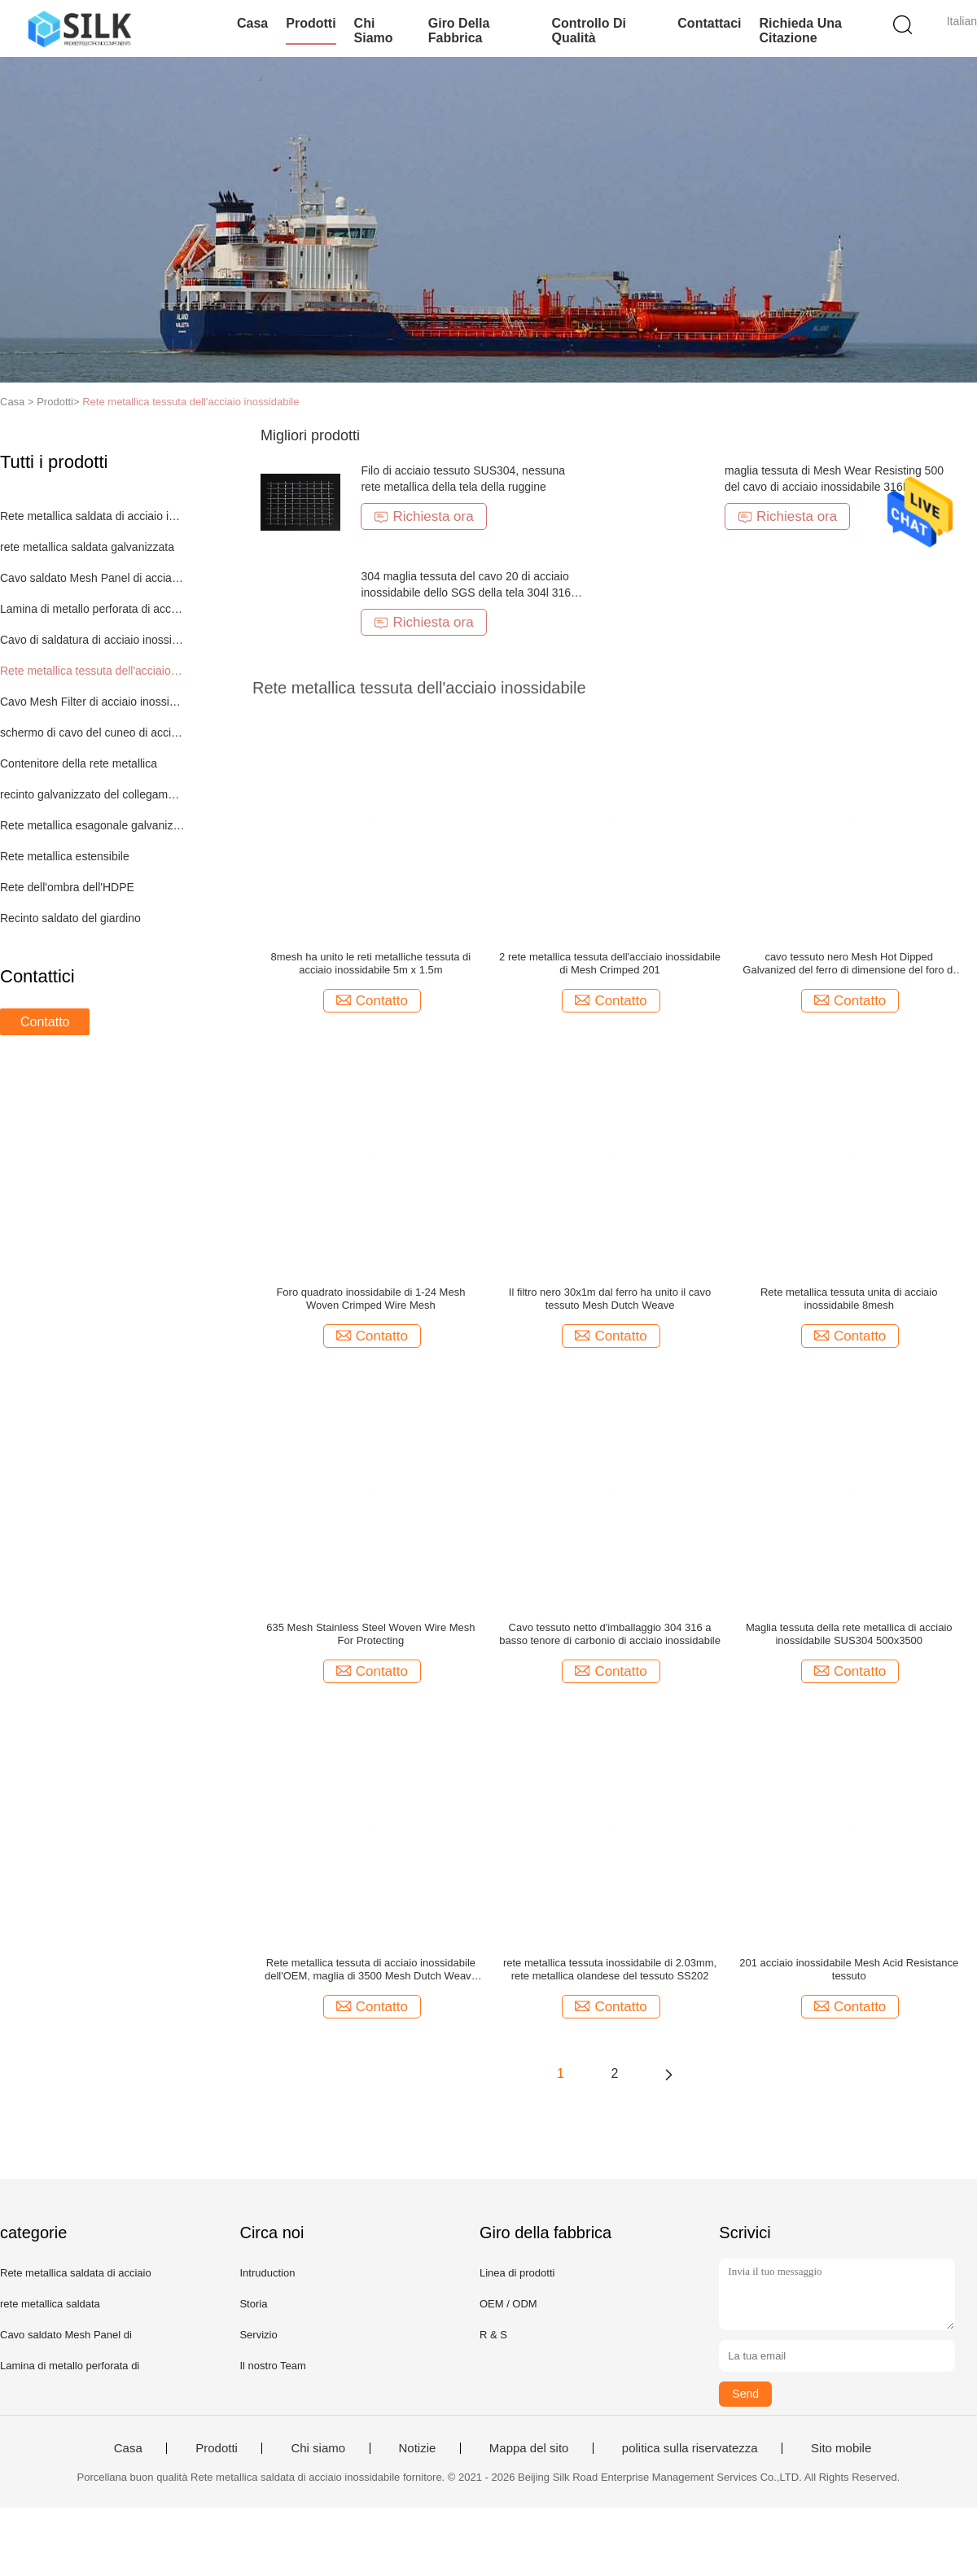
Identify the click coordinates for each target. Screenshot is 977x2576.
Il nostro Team (272, 2366)
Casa (252, 23)
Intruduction (267, 2273)
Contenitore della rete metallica (78, 763)
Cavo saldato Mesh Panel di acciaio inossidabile (92, 577)
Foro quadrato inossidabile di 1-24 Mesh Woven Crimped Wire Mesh (370, 1298)
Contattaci (709, 23)
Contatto (44, 1022)
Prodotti (310, 23)
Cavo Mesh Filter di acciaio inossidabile (92, 701)
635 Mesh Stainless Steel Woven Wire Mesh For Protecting (370, 1634)
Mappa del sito (529, 2448)
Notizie (417, 2448)
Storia (253, 2304)
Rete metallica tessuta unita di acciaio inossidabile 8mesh (849, 1298)
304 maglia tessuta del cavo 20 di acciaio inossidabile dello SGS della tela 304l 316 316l (466, 592)
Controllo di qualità (588, 30)
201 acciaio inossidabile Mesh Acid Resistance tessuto (848, 1969)
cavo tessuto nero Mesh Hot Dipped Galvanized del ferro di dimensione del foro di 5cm (849, 964)
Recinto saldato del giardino (70, 918)
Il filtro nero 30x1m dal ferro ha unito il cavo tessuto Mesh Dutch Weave (610, 1298)
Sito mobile (841, 2448)
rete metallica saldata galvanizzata (87, 546)
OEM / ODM (508, 2304)
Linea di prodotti (517, 2273)
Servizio (258, 2335)
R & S (493, 2335)
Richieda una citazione (801, 30)
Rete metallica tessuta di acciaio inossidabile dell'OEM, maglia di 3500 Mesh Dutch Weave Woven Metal (371, 1970)
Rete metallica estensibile (64, 856)
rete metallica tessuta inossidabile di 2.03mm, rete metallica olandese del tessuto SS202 (609, 1969)
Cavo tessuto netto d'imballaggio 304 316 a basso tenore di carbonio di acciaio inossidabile (610, 1634)
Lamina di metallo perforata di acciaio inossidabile (92, 608)
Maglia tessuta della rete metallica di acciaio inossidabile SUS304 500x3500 (849, 1634)
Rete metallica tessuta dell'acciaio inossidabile (190, 402)
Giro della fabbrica (459, 30)
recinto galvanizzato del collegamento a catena (92, 794)
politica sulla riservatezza (690, 2448)
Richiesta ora (423, 516)
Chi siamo (373, 30)
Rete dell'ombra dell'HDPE (67, 887)
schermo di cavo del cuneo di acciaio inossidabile (92, 732)
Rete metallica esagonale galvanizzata (92, 825)
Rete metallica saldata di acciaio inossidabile (92, 516)
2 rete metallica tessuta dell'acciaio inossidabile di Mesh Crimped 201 (610, 963)
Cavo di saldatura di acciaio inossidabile (92, 639)
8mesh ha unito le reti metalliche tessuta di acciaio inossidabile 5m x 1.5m (371, 963)
